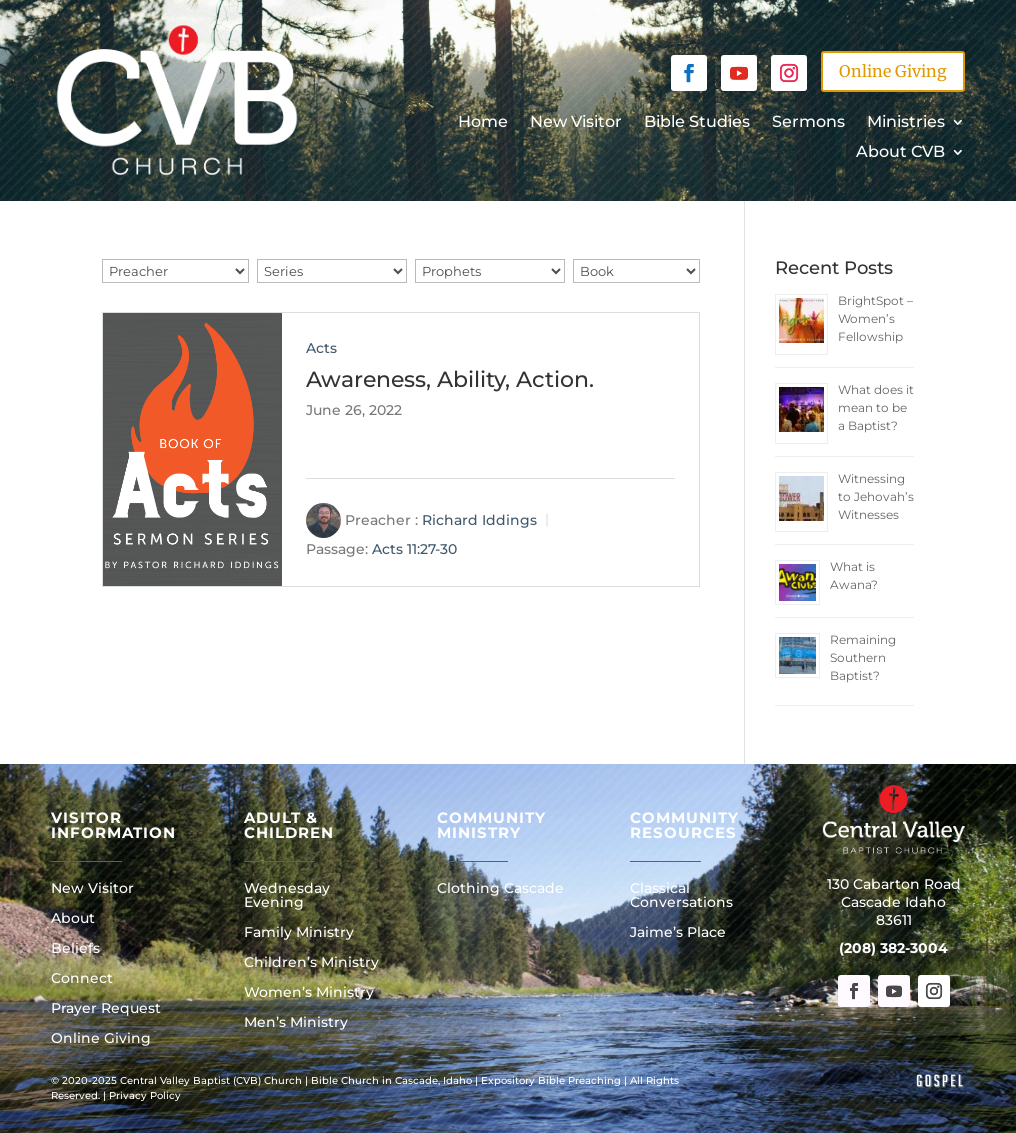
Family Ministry (299, 933)
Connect (82, 979)
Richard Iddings (479, 520)
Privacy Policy (145, 1095)
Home (483, 123)
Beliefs (75, 949)
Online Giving (893, 71)
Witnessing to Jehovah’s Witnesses (876, 496)
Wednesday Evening (287, 896)
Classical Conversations (681, 896)
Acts (321, 348)
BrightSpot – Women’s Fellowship (875, 318)
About (73, 919)
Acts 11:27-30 (414, 550)
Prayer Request (106, 1009)
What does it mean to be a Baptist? (876, 407)
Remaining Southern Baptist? (863, 657)
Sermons (808, 123)
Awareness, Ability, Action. (450, 379)
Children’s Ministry (311, 963)
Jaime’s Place (678, 933)
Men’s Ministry (296, 1023)
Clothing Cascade (500, 889)
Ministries (906, 123)
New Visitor (576, 123)
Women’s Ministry (309, 993)
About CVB (900, 153)
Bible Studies (697, 123)
